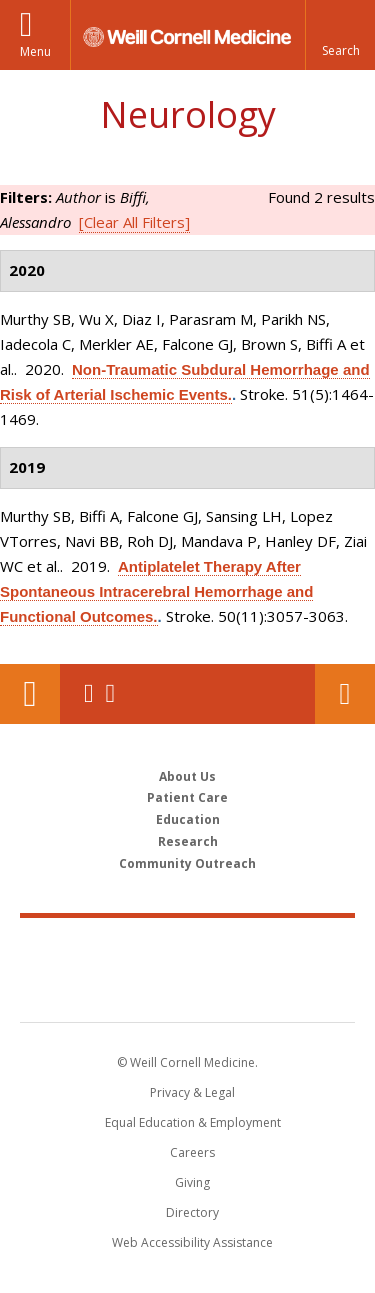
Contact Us (345, 694)
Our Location (30, 694)
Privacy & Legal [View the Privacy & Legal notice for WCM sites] (192, 1092)
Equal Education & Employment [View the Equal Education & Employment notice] (193, 1122)
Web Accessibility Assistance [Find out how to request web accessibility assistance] (192, 1242)
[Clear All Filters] (134, 222)
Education (188, 819)
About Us (187, 776)
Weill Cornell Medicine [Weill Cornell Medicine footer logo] (188, 948)
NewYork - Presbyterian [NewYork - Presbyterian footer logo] (187, 990)
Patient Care (187, 797)
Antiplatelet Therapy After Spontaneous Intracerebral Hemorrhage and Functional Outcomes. (156, 591)
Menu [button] (35, 51)
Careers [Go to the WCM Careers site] (192, 1152)
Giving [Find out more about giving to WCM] (192, 1182)
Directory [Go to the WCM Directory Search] (192, 1212)
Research (188, 841)
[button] (340, 35)
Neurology (188, 114)
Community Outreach (187, 863)
